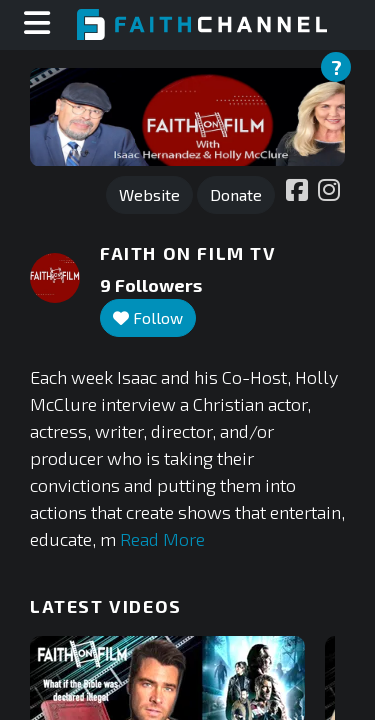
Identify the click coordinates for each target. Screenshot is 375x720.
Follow (148, 317)
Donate (236, 194)
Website (149, 194)
